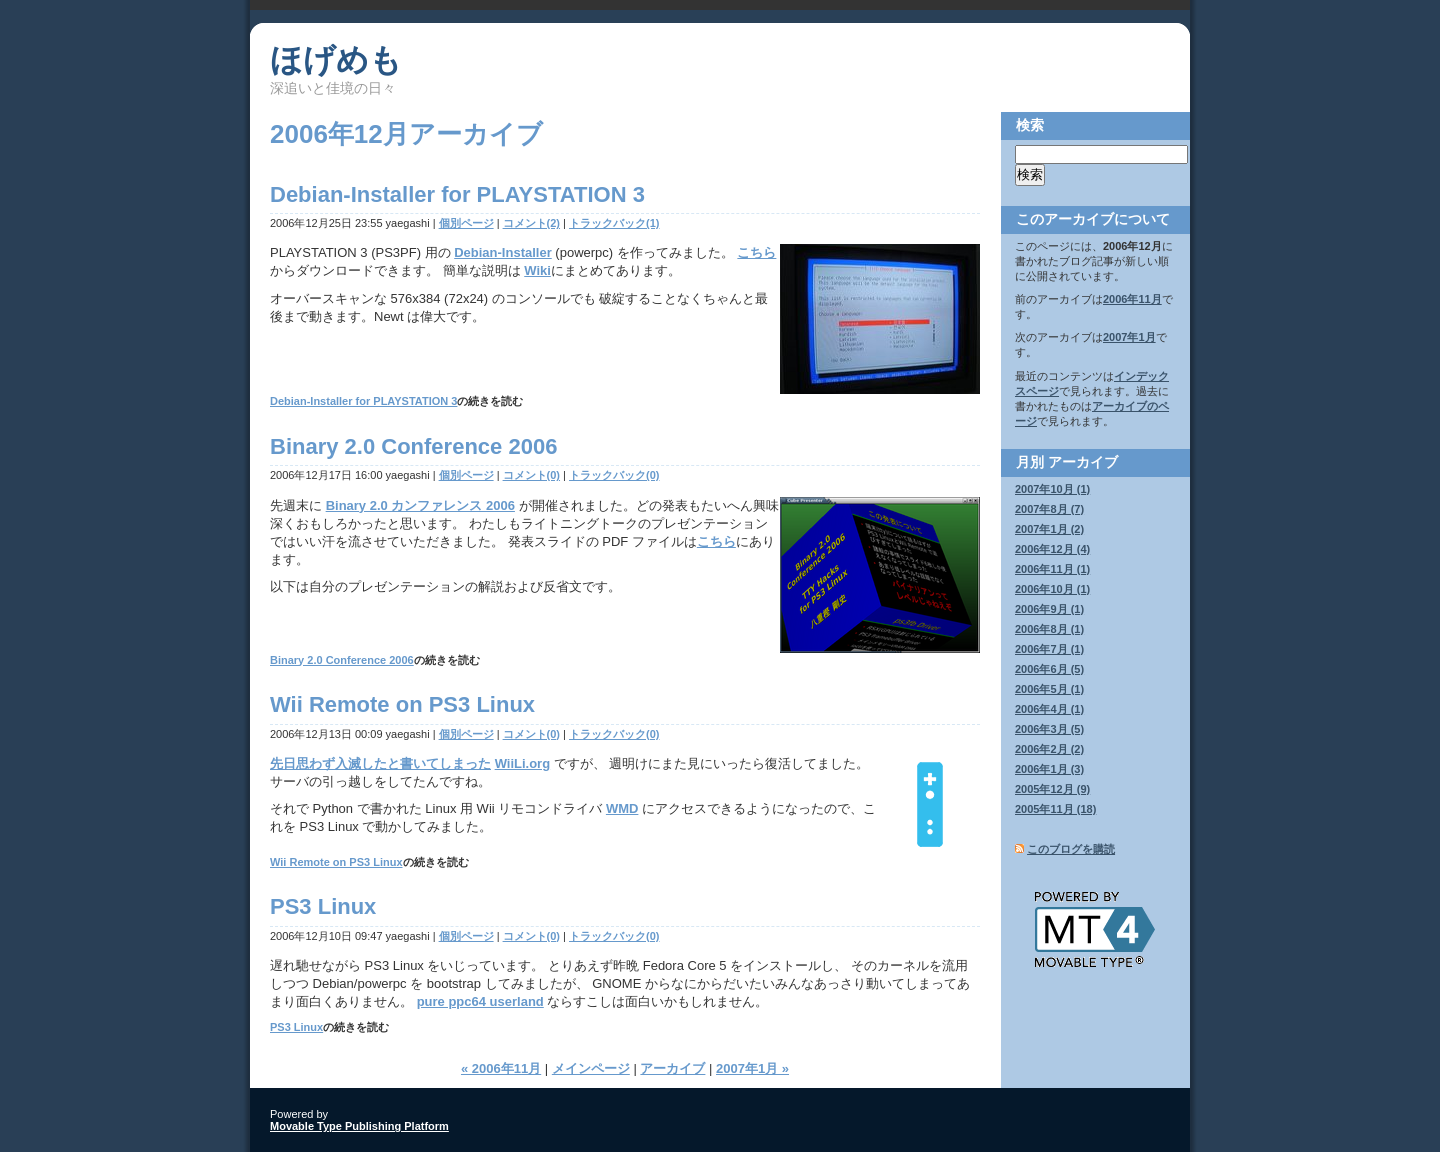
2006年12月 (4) (1052, 549)
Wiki (537, 270)
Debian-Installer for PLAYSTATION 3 (457, 194)
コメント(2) (531, 223)
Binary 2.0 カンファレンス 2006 (420, 505)
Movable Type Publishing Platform (359, 1126)
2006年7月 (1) (1049, 649)
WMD (622, 808)
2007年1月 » (752, 1068)
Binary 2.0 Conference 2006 (413, 446)
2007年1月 (1129, 337)
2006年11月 (1132, 299)
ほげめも (336, 60)
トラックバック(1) (614, 223)
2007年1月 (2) (1049, 529)
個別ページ (466, 223)
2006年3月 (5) (1049, 729)
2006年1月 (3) (1049, 769)
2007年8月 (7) (1049, 509)
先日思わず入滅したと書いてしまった (380, 763)
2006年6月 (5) (1049, 669)
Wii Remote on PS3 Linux (402, 704)
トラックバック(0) (614, 475)
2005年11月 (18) (1055, 809)
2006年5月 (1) (1049, 689)
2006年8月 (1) (1049, 629)
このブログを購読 (1071, 849)
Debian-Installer (503, 252)
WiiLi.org (523, 763)
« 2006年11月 (501, 1068)
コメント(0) (531, 475)
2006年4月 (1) (1049, 709)
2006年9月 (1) (1049, 609)
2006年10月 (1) (1052, 589)
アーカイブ (672, 1068)
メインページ (591, 1068)
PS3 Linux (323, 906)
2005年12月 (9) (1052, 789)
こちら (756, 252)
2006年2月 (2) (1049, 749)
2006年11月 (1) (1052, 569)
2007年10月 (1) (1052, 489)
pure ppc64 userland (480, 1001)
